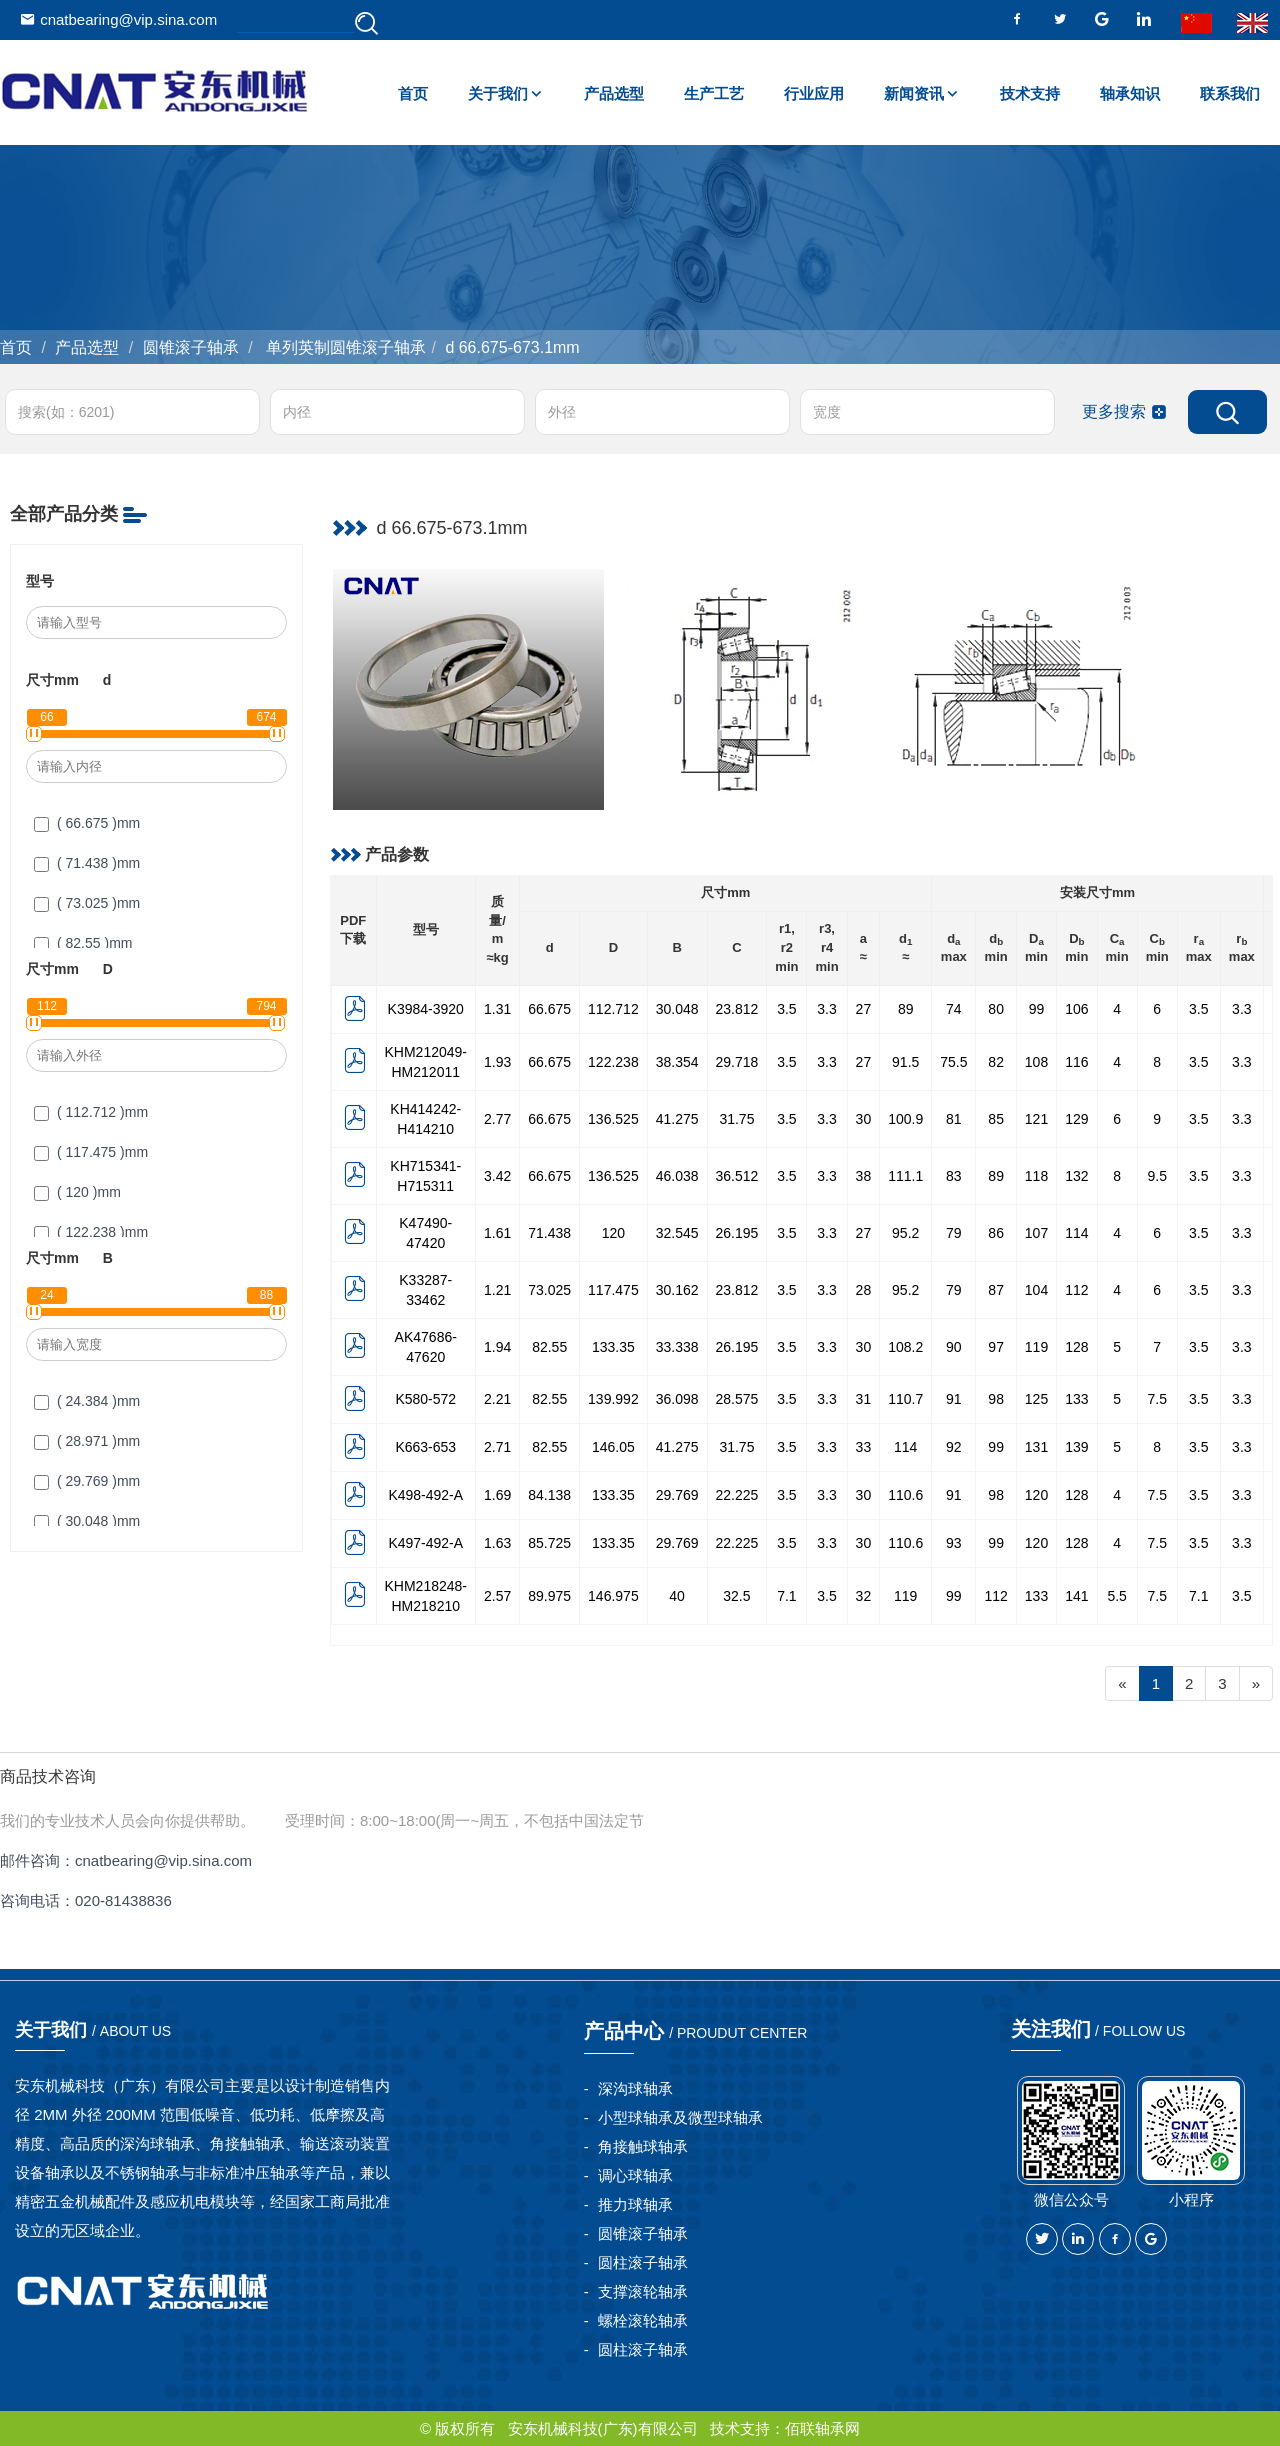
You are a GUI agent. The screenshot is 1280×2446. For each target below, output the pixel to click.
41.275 (677, 1119)
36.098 (677, 1399)
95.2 (905, 1233)
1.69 (497, 1495)
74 (954, 1009)
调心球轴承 (635, 2175)
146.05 (613, 1447)
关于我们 (498, 93)
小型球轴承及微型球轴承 (680, 2117)
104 (1036, 1290)
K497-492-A (425, 1543)
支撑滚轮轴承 (643, 2291)
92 (954, 1447)
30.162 (677, 1290)
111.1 (905, 1176)
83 (954, 1176)
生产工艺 (714, 93)
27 (864, 1009)
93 (954, 1543)
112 (1076, 1290)
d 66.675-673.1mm (512, 347)
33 (864, 1447)
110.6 (905, 1495)
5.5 (1116, 1596)
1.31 (497, 1009)
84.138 (549, 1495)
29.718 (737, 1062)
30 (864, 1119)
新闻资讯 (914, 93)
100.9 (905, 1119)
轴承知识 (1130, 93)
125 (1036, 1399)
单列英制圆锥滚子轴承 (344, 347)
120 (613, 1233)
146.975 (613, 1596)
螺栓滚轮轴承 (643, 2320)
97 (996, 1347)
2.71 (497, 1447)
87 (996, 1290)
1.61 (497, 1233)
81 (954, 1119)
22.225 (737, 1495)
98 (996, 1399)
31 (864, 1399)
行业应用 (814, 93)
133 (1076, 1399)
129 (1076, 1119)
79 (954, 1233)
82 (996, 1062)
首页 (413, 93)
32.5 (736, 1596)
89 (906, 1009)
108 (1036, 1062)
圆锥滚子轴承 (191, 347)
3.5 (786, 1009)
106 (1076, 1009)
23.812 (737, 1009)
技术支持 (1030, 93)
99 (1037, 1009)
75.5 (953, 1062)
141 (1076, 1596)
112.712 (613, 1009)
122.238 (613, 1062)
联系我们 (1230, 93)
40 (677, 1596)
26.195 (737, 1233)
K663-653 (425, 1447)
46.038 (677, 1176)
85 (996, 1119)
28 (864, 1290)
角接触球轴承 (643, 2146)
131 (1036, 1447)
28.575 (737, 1399)
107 (1036, 1233)
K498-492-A (425, 1495)
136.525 (613, 1119)
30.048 (677, 1009)
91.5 (905, 1062)
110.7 (905, 1399)
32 (864, 1596)
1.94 (497, 1347)
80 (996, 1009)
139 (1076, 1447)
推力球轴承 (635, 2204)
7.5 (1157, 1399)
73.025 (549, 1290)
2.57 (497, 1596)
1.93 (497, 1062)
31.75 (736, 1119)
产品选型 (614, 93)
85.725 (549, 1543)
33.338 (677, 1347)
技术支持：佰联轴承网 (785, 2428)
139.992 (613, 1399)
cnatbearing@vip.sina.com (118, 19)
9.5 (1157, 1176)
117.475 (613, 1290)
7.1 (786, 1596)
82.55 (549, 1347)
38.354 (677, 1062)
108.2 (905, 1347)
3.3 (826, 1009)
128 (1076, 1347)
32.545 (677, 1233)
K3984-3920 (426, 1009)
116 (1076, 1062)
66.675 (549, 1009)
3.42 (497, 1176)
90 (954, 1347)
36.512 (737, 1176)
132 (1076, 1176)
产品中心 (696, 2031)
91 (954, 1399)
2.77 (497, 1119)
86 (996, 1233)
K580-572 (425, 1399)
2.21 (497, 1399)
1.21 (497, 1290)
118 (1036, 1176)
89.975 (549, 1596)
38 (864, 1176)
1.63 (497, 1543)
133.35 (613, 1347)
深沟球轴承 (635, 2088)
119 (1036, 1347)
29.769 (677, 1495)
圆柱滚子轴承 (643, 2262)
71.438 (549, 1233)
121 (1036, 1119)
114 (1076, 1233)
